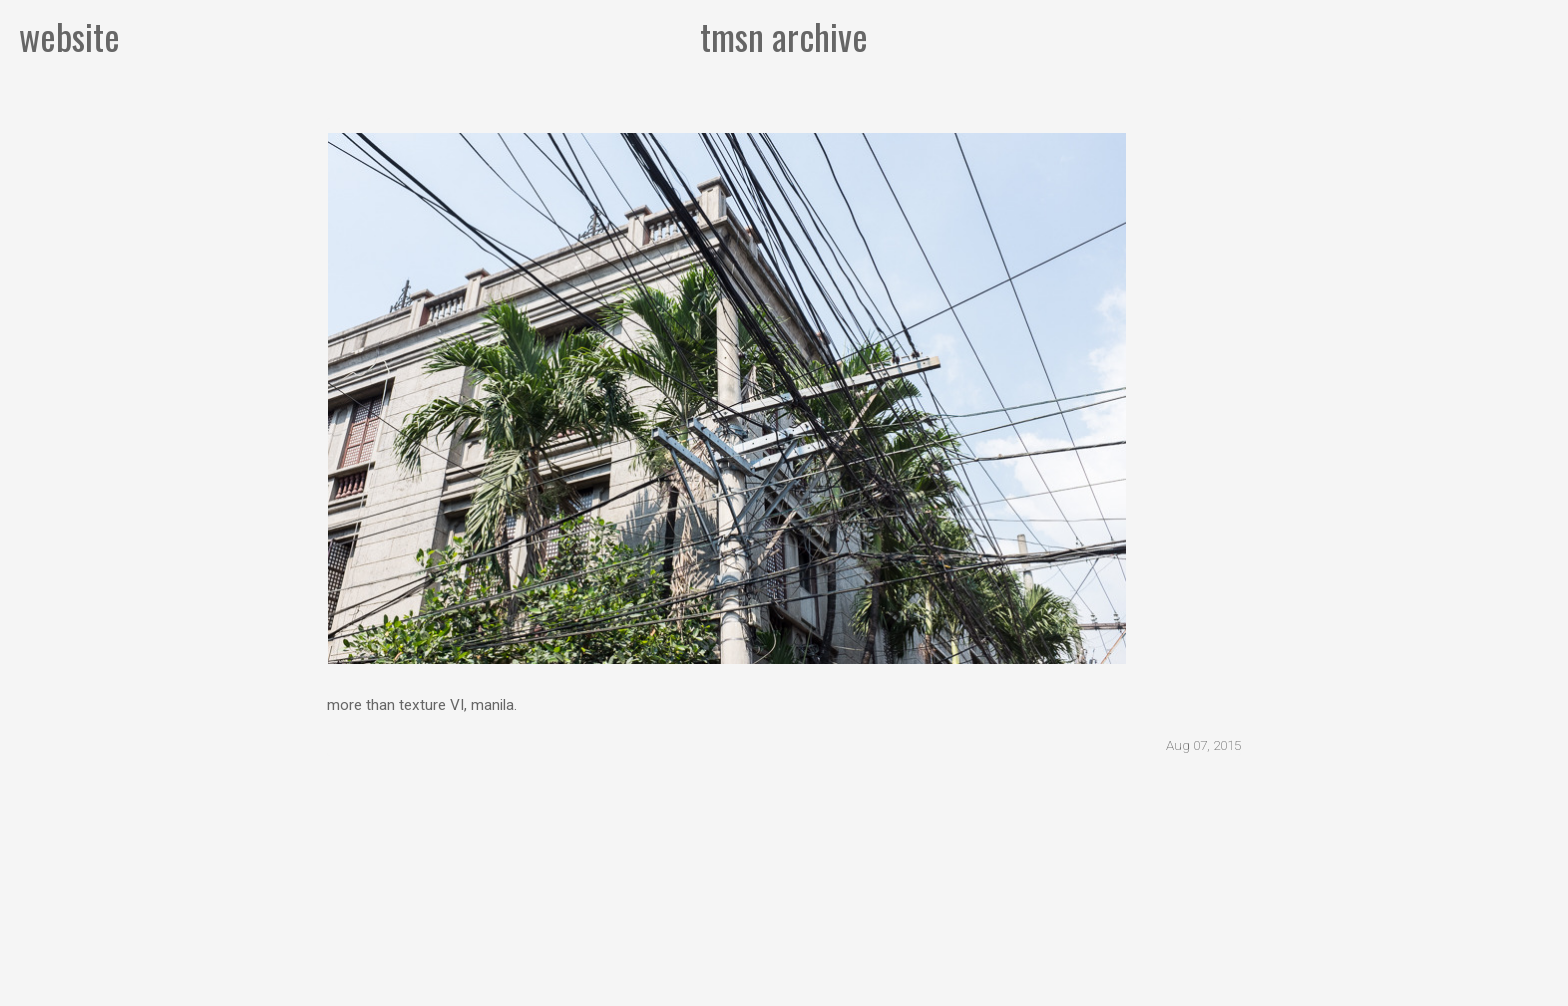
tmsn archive (784, 35)
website (69, 35)
